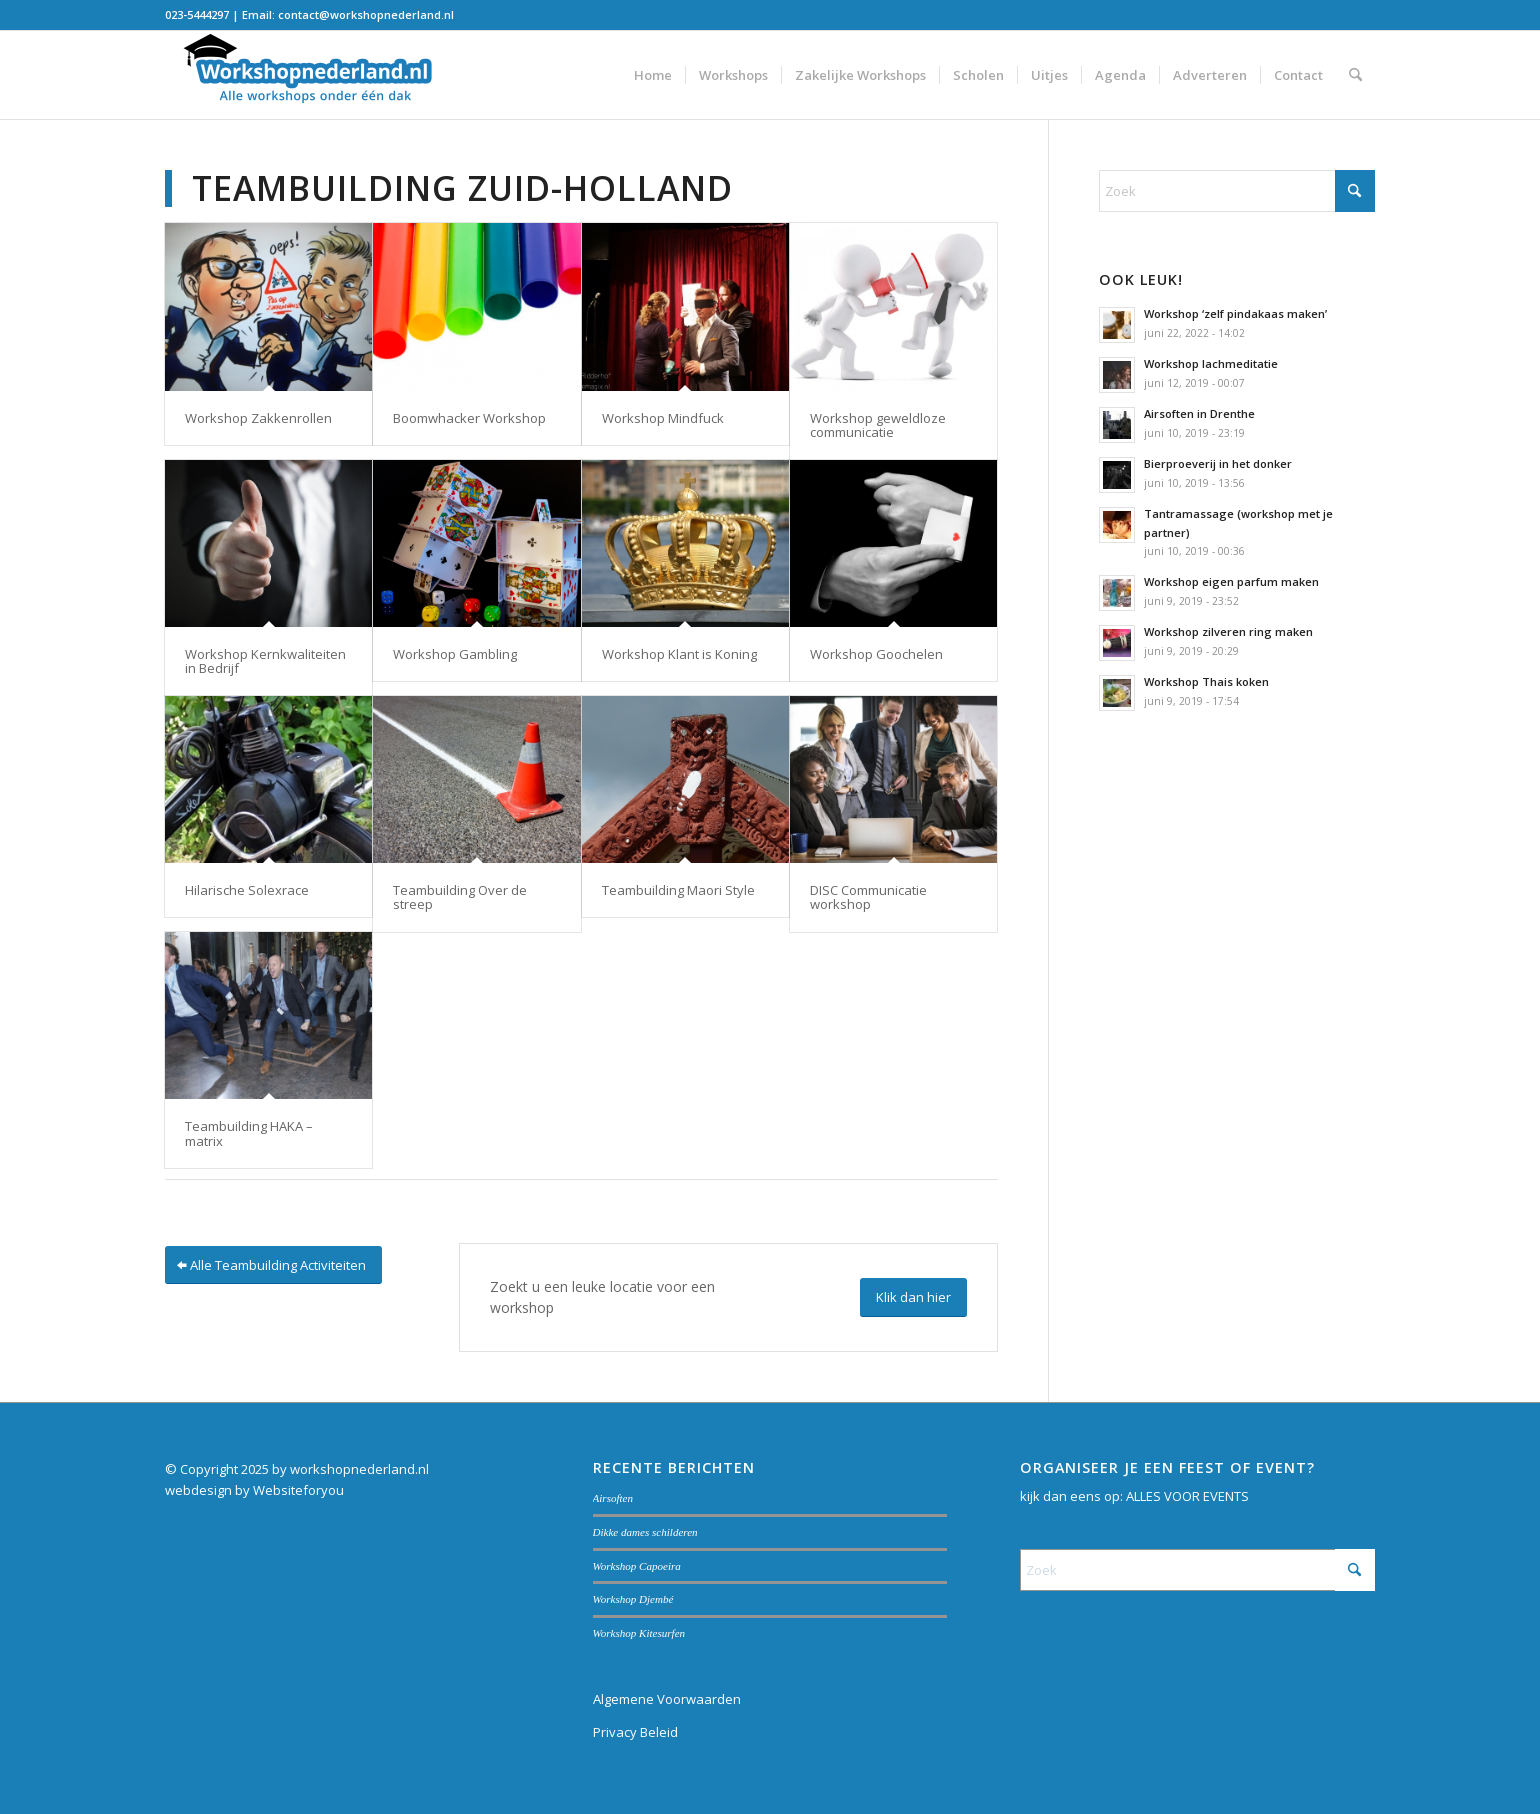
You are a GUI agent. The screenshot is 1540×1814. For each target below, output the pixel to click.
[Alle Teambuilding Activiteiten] (273, 1265)
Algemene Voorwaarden (667, 1699)
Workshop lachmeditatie (1211, 363)
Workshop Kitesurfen (639, 1633)
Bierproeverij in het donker (1218, 463)
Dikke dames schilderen (645, 1532)
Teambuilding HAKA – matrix (249, 1133)
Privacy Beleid (635, 1732)
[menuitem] (653, 75)
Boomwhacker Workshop (469, 418)
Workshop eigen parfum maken (1231, 581)
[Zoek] (1355, 75)
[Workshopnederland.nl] (315, 75)
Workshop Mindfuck (663, 418)
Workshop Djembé (633, 1599)
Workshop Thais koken (1206, 681)
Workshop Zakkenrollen (258, 418)
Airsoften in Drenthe (1199, 413)
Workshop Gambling (455, 654)
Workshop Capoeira (637, 1566)
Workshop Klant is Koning (679, 654)
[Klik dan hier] (913, 1297)
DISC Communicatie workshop (868, 897)
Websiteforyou (298, 1490)
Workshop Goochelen (876, 654)
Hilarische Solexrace (247, 890)
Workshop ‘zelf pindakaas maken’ (1235, 313)
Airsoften (613, 1498)
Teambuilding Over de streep (460, 897)
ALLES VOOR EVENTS (1187, 1496)
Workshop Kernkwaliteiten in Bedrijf (265, 661)
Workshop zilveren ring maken (1228, 631)
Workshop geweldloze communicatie (878, 425)
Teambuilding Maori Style (678, 890)
